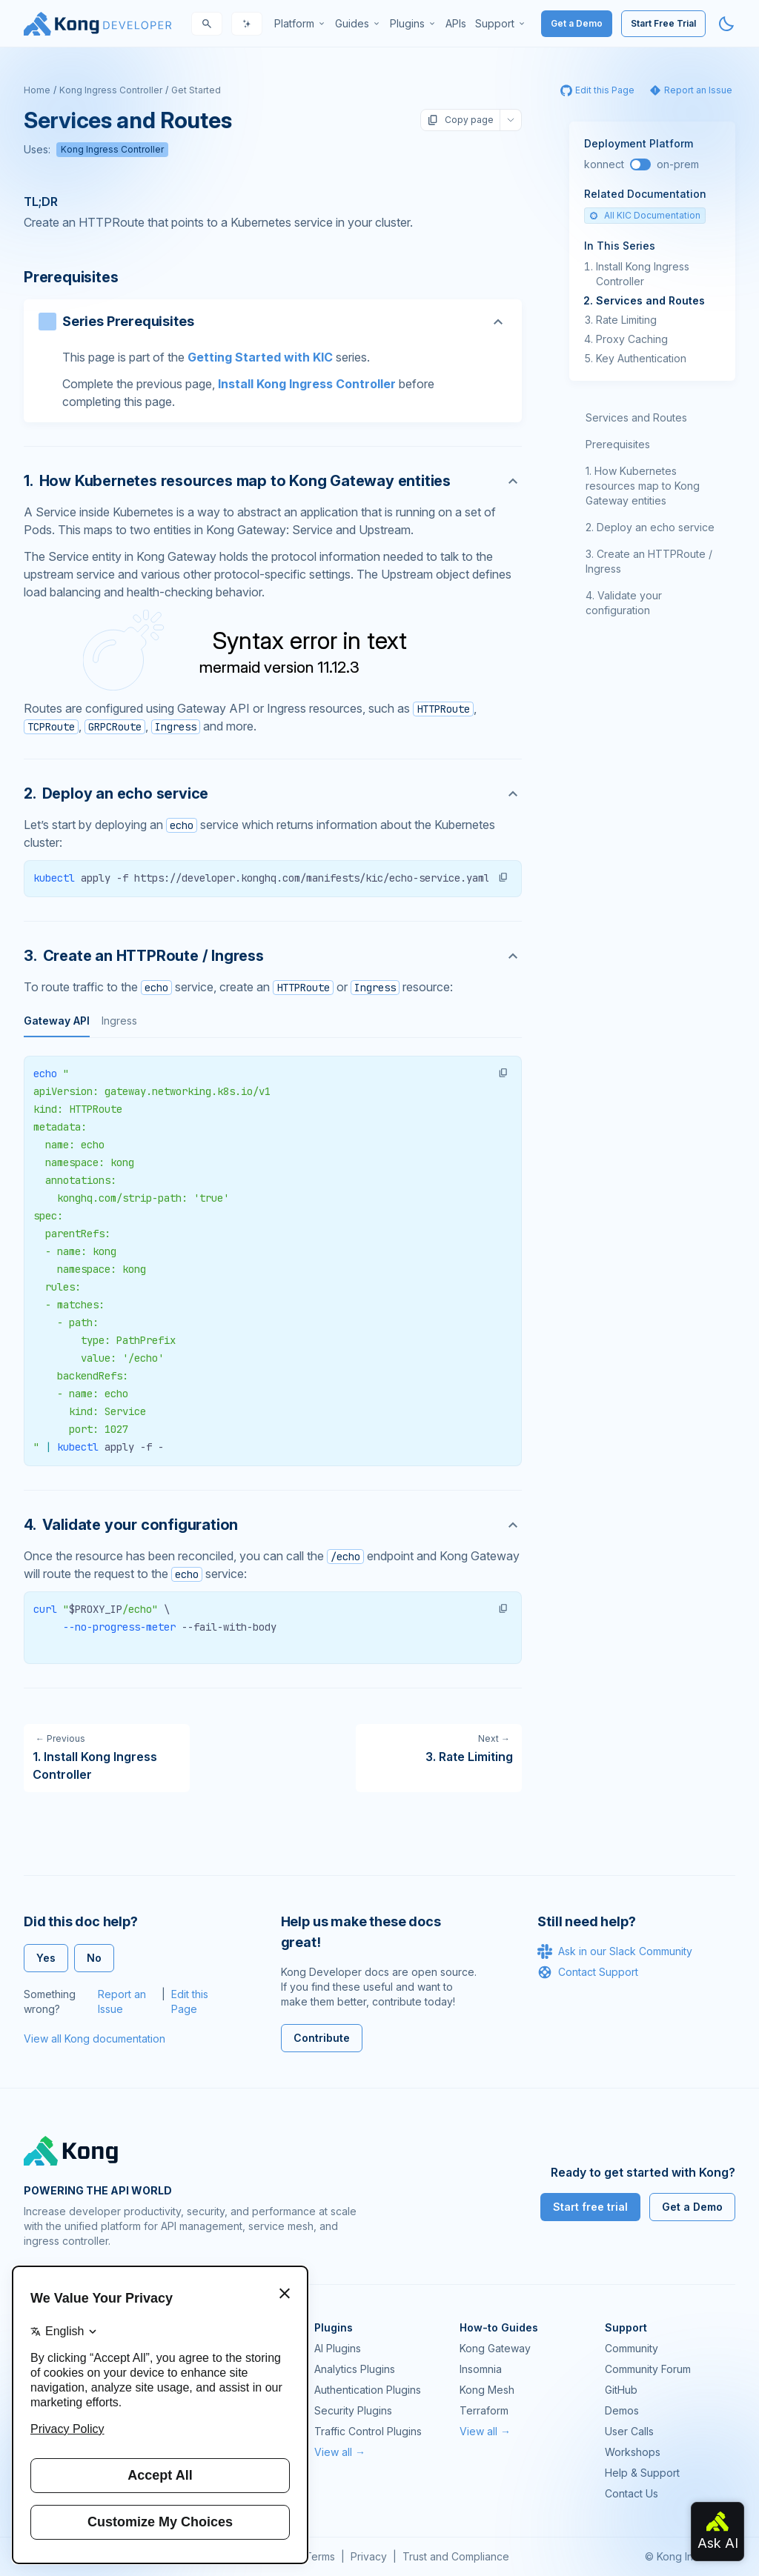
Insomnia (481, 2369)
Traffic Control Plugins (368, 2431)
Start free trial (590, 2206)
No (94, 1957)
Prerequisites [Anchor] (71, 277)
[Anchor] (273, 480)
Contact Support (587, 1972)
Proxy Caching (632, 339)
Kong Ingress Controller (110, 90)
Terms (320, 2556)
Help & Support (642, 2472)
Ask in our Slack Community (614, 1951)
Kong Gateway (495, 2348)
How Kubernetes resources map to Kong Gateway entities (643, 486)
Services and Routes (650, 300)
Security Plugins (353, 2410)
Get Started (196, 90)
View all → (339, 2452)
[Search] (206, 24)
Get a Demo (577, 23)
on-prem (678, 164)
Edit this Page (189, 2001)
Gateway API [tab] (57, 1020)
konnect (604, 164)
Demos (622, 2410)
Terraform (484, 2410)
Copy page (460, 120)
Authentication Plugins (367, 2389)
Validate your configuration (624, 602)
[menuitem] (300, 23)
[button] (503, 877)
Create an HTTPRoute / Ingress (649, 561)
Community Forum (648, 2369)
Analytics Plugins (354, 2369)
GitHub (621, 2389)
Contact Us (631, 2493)
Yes (46, 1957)
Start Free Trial (663, 23)
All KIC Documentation (644, 215)
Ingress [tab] (119, 1020)
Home (37, 90)
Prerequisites (618, 444)
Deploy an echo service (656, 527)
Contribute (322, 2037)
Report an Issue (122, 2001)
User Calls (629, 2431)
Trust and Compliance (455, 2556)
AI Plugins (337, 2348)
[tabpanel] (273, 1261)
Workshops (632, 2452)
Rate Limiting (626, 319)
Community (631, 2348)
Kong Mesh (487, 2389)
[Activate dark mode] (726, 24)
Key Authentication (641, 358)
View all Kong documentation (94, 2038)
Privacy (369, 2556)
